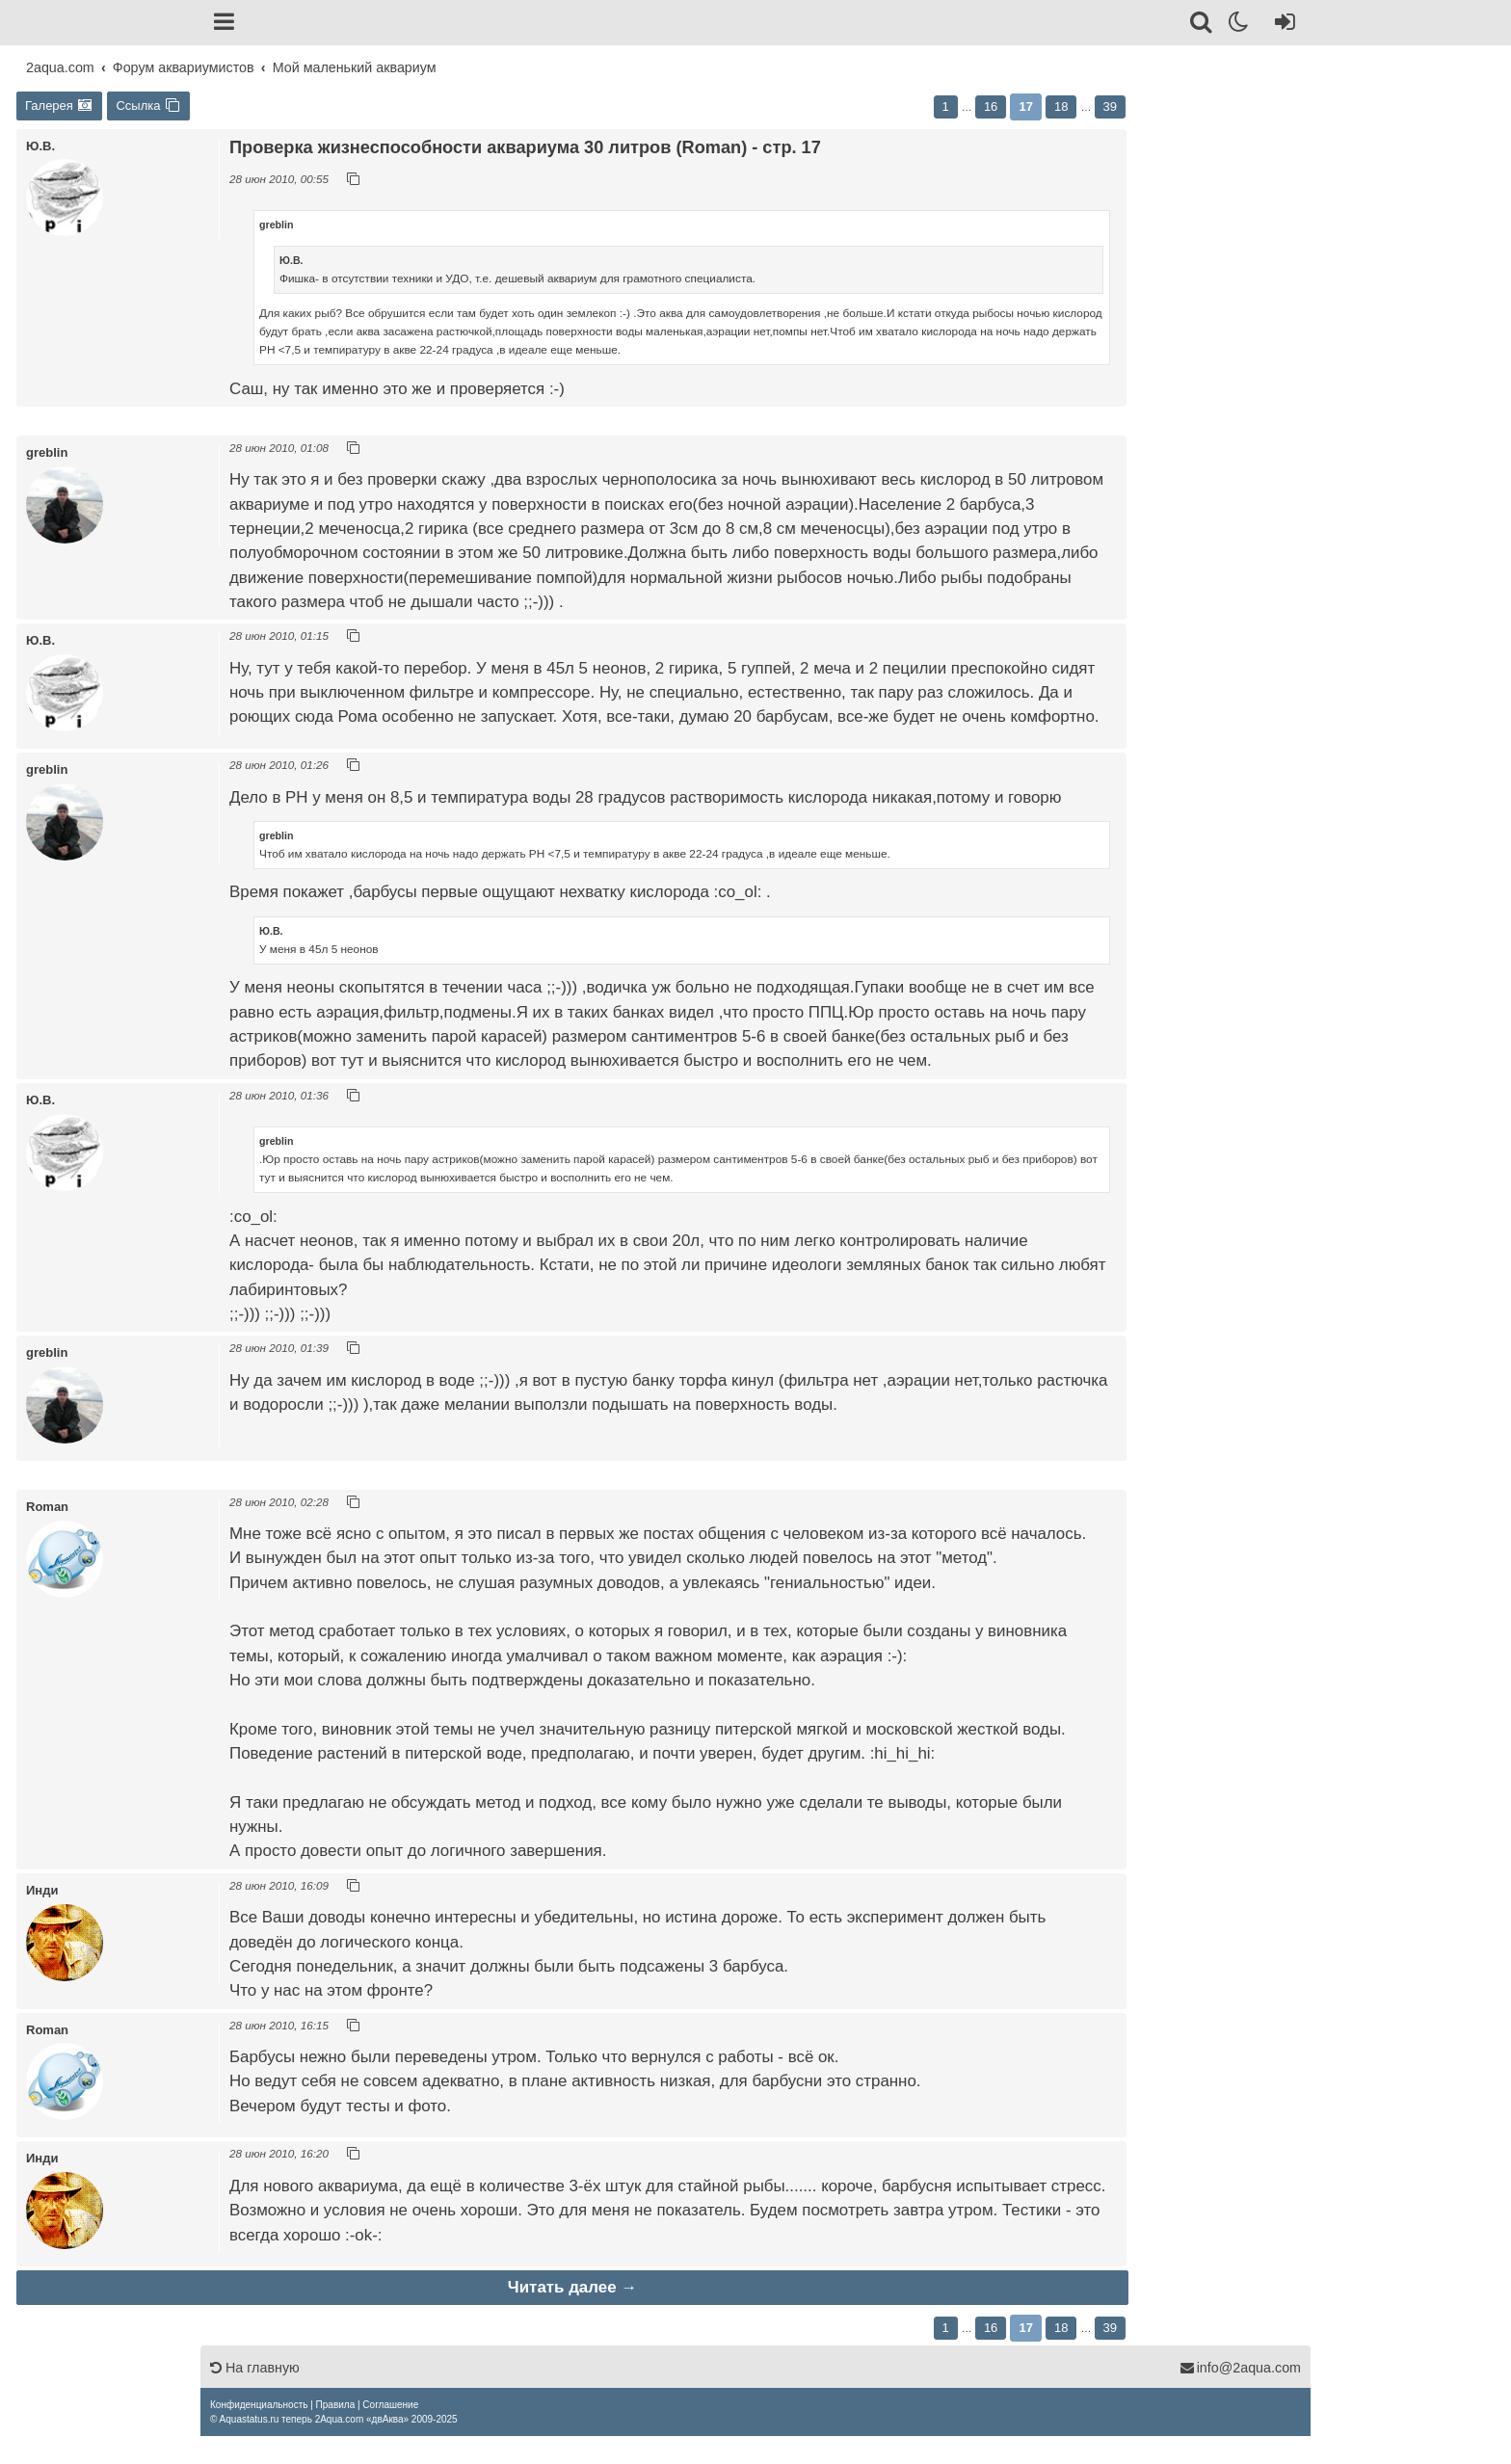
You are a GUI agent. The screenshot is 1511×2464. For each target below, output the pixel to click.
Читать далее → (572, 2287)
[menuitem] (258, 2405)
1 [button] (945, 106)
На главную (255, 2367)
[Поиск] (1202, 25)
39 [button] (1110, 106)
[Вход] (1281, 25)
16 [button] (990, 106)
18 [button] (1061, 106)
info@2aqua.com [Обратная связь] (1240, 2367)
